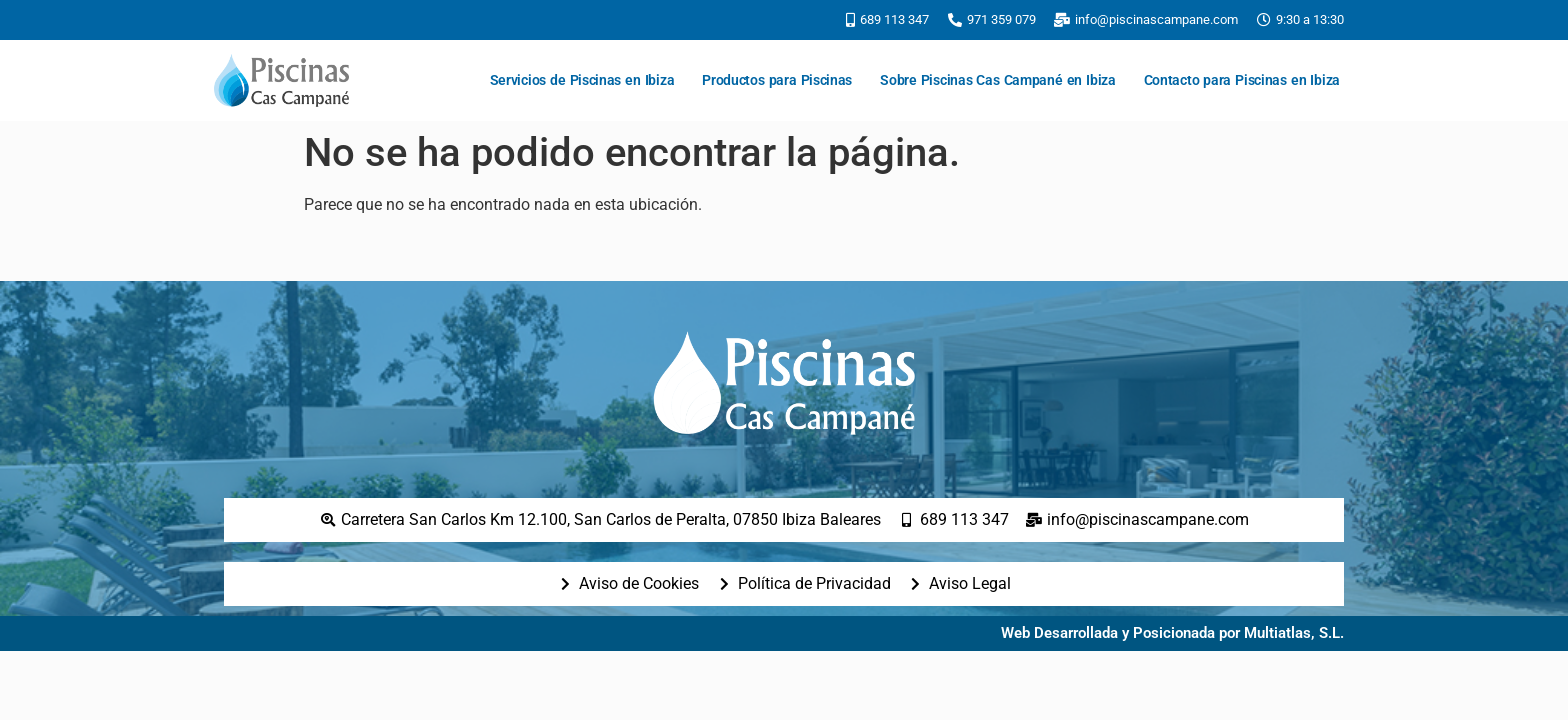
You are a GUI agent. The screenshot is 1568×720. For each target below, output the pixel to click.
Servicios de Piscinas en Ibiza (582, 80)
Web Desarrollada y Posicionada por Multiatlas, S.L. (1172, 633)
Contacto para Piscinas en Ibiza (1242, 80)
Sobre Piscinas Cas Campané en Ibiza (998, 80)
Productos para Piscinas (777, 80)
